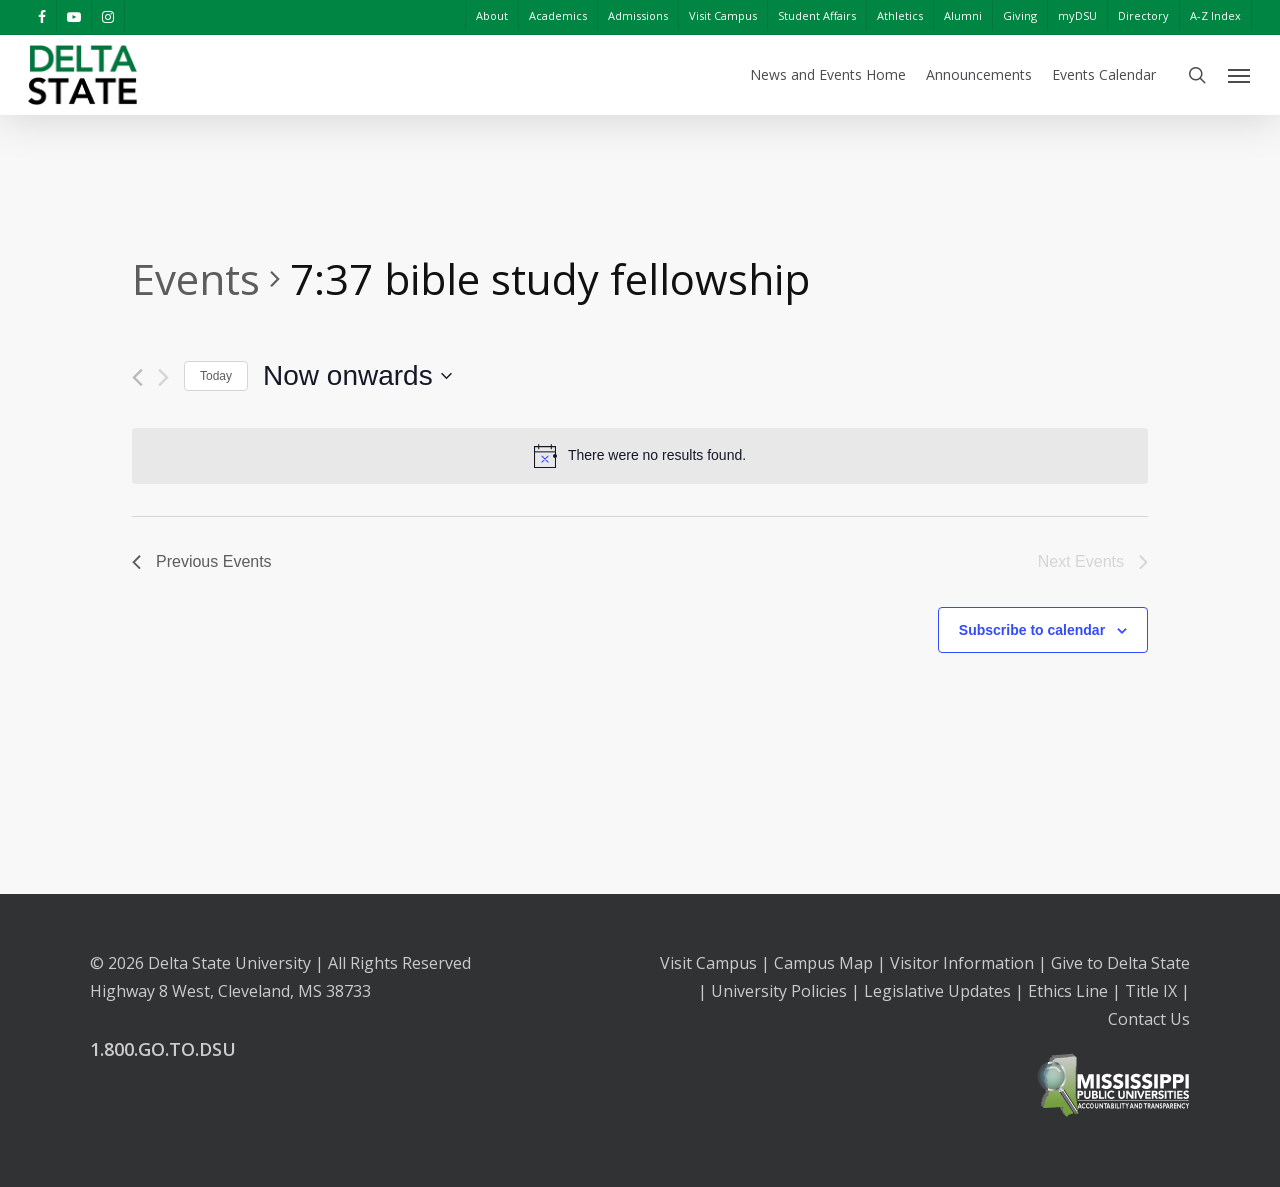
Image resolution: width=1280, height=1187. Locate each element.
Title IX (1151, 991)
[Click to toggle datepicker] (357, 376)
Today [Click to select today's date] (216, 376)
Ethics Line (1068, 991)
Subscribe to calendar (1032, 630)
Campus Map (823, 963)
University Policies (779, 991)
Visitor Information (962, 963)
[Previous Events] (137, 377)
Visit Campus (708, 963)
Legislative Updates (937, 991)
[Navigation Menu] (1240, 75)
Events (196, 278)
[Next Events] (163, 377)
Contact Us (1149, 1019)
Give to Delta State (1120, 963)
